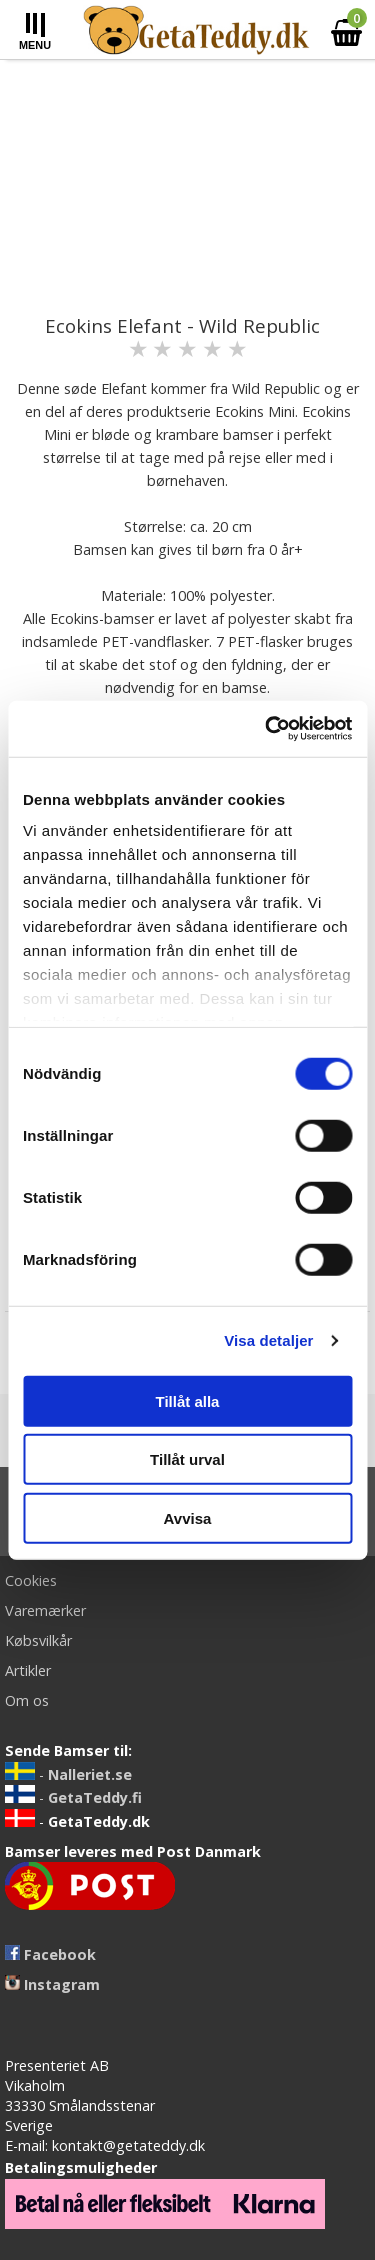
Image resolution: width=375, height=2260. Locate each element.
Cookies (31, 1580)
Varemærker (45, 1610)
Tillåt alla (188, 1400)
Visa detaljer (268, 1340)
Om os (27, 1700)
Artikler (28, 1670)
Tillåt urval (187, 1459)
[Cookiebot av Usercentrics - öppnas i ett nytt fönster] (267, 729)
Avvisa (188, 1517)
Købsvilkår (38, 1640)
